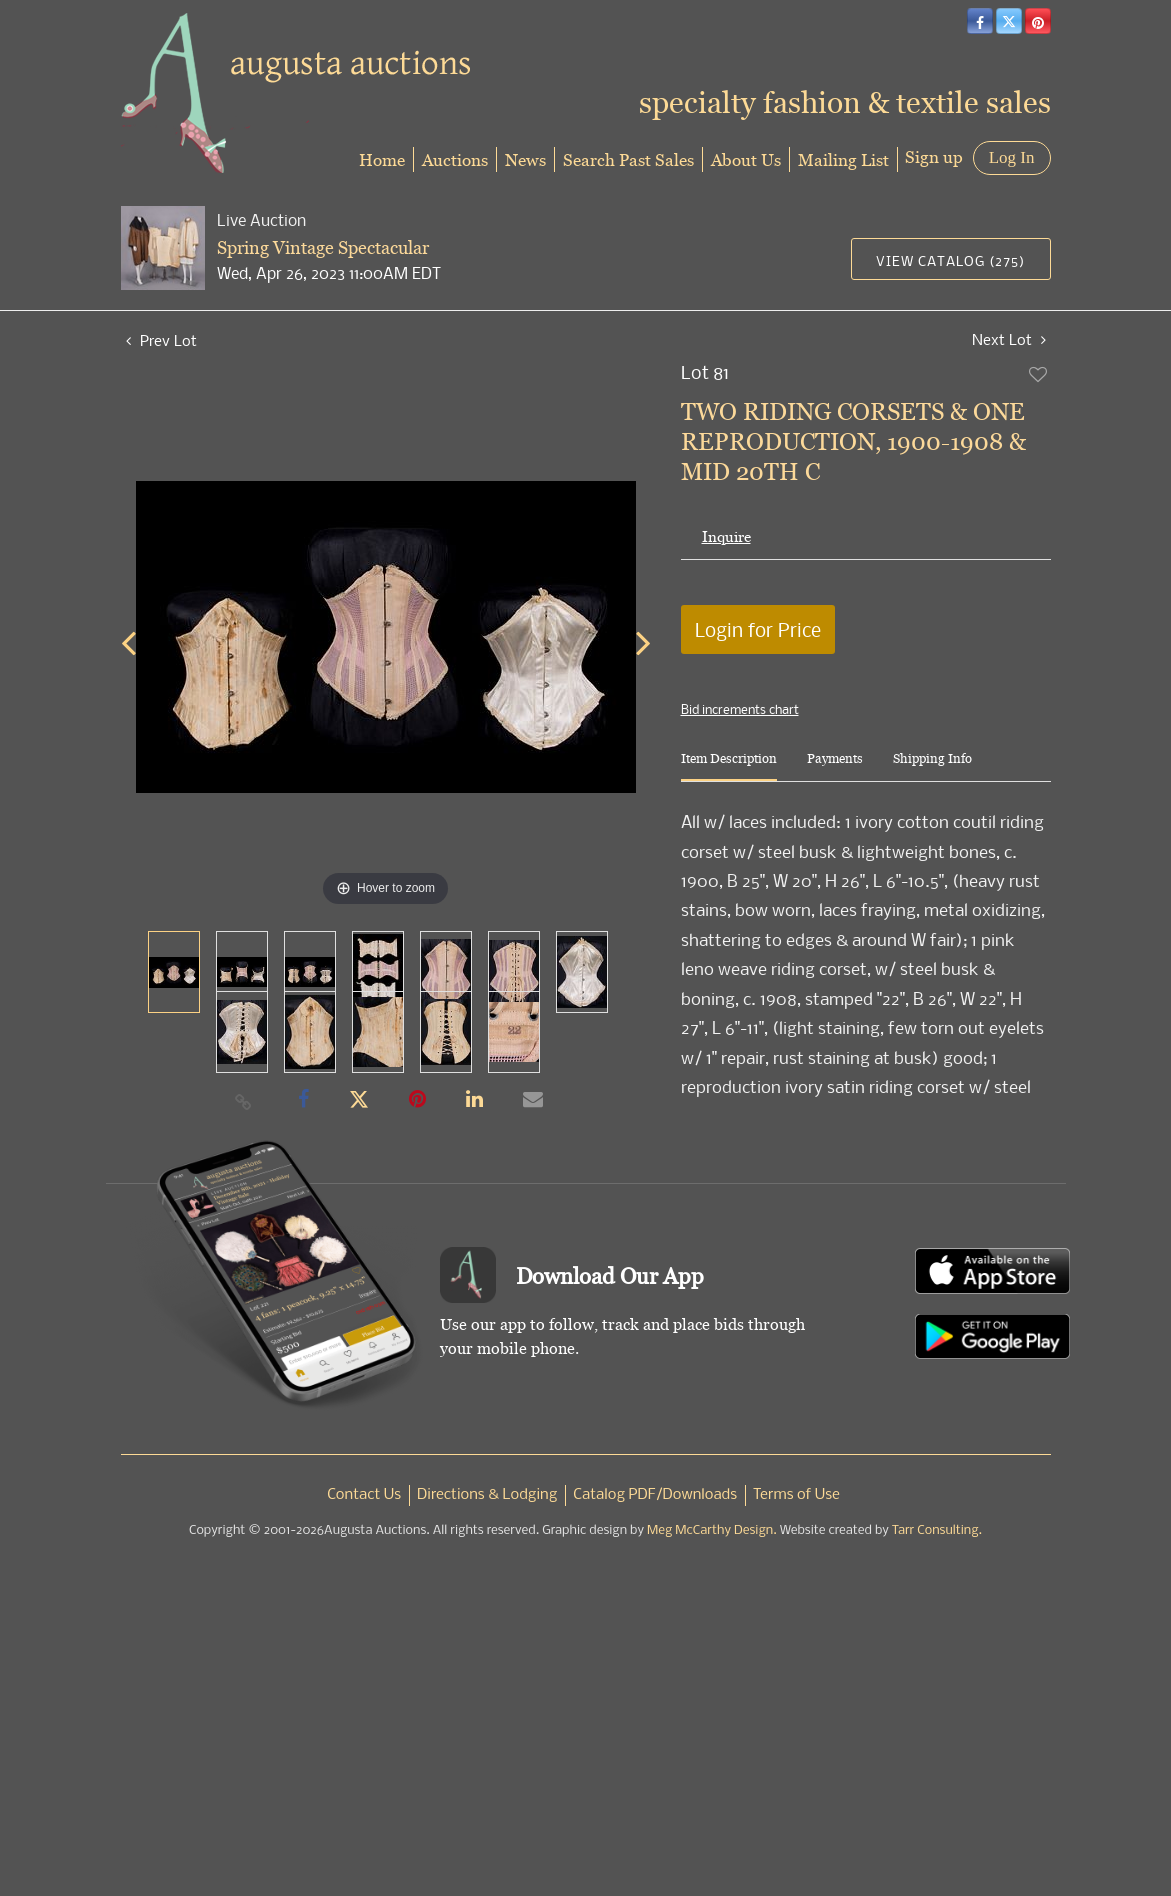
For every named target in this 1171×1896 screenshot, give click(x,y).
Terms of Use (796, 1495)
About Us (746, 159)
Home (382, 159)
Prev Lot (161, 340)
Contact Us (364, 1495)
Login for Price (758, 629)
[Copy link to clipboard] (243, 1101)
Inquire (726, 536)
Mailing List (843, 159)
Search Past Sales (628, 159)
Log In (1012, 157)
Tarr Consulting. (937, 1530)
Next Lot (1009, 339)
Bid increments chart (740, 709)
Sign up (934, 156)
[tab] (729, 766)
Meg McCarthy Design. (712, 1530)
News (525, 159)
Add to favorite (1039, 374)
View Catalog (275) (950, 260)
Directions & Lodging (487, 1495)
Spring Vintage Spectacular (323, 247)
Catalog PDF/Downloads (655, 1495)
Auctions (455, 159)
